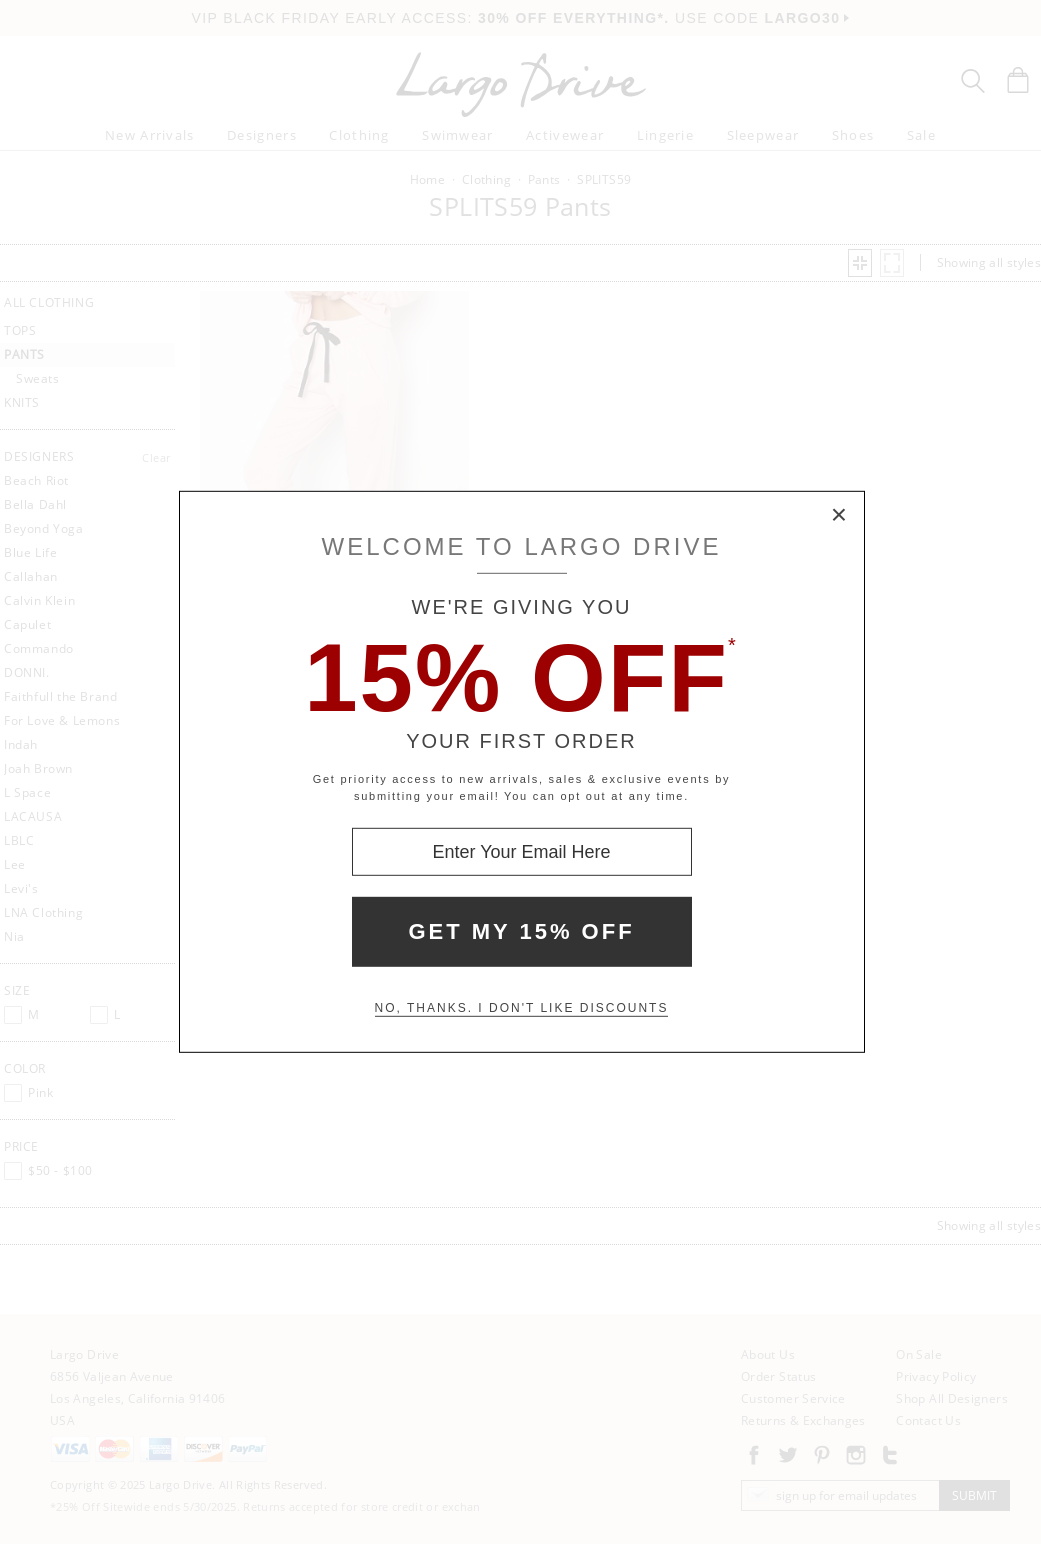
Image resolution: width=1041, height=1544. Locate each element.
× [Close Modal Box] (840, 516)
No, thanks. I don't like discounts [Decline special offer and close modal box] (522, 1008)
